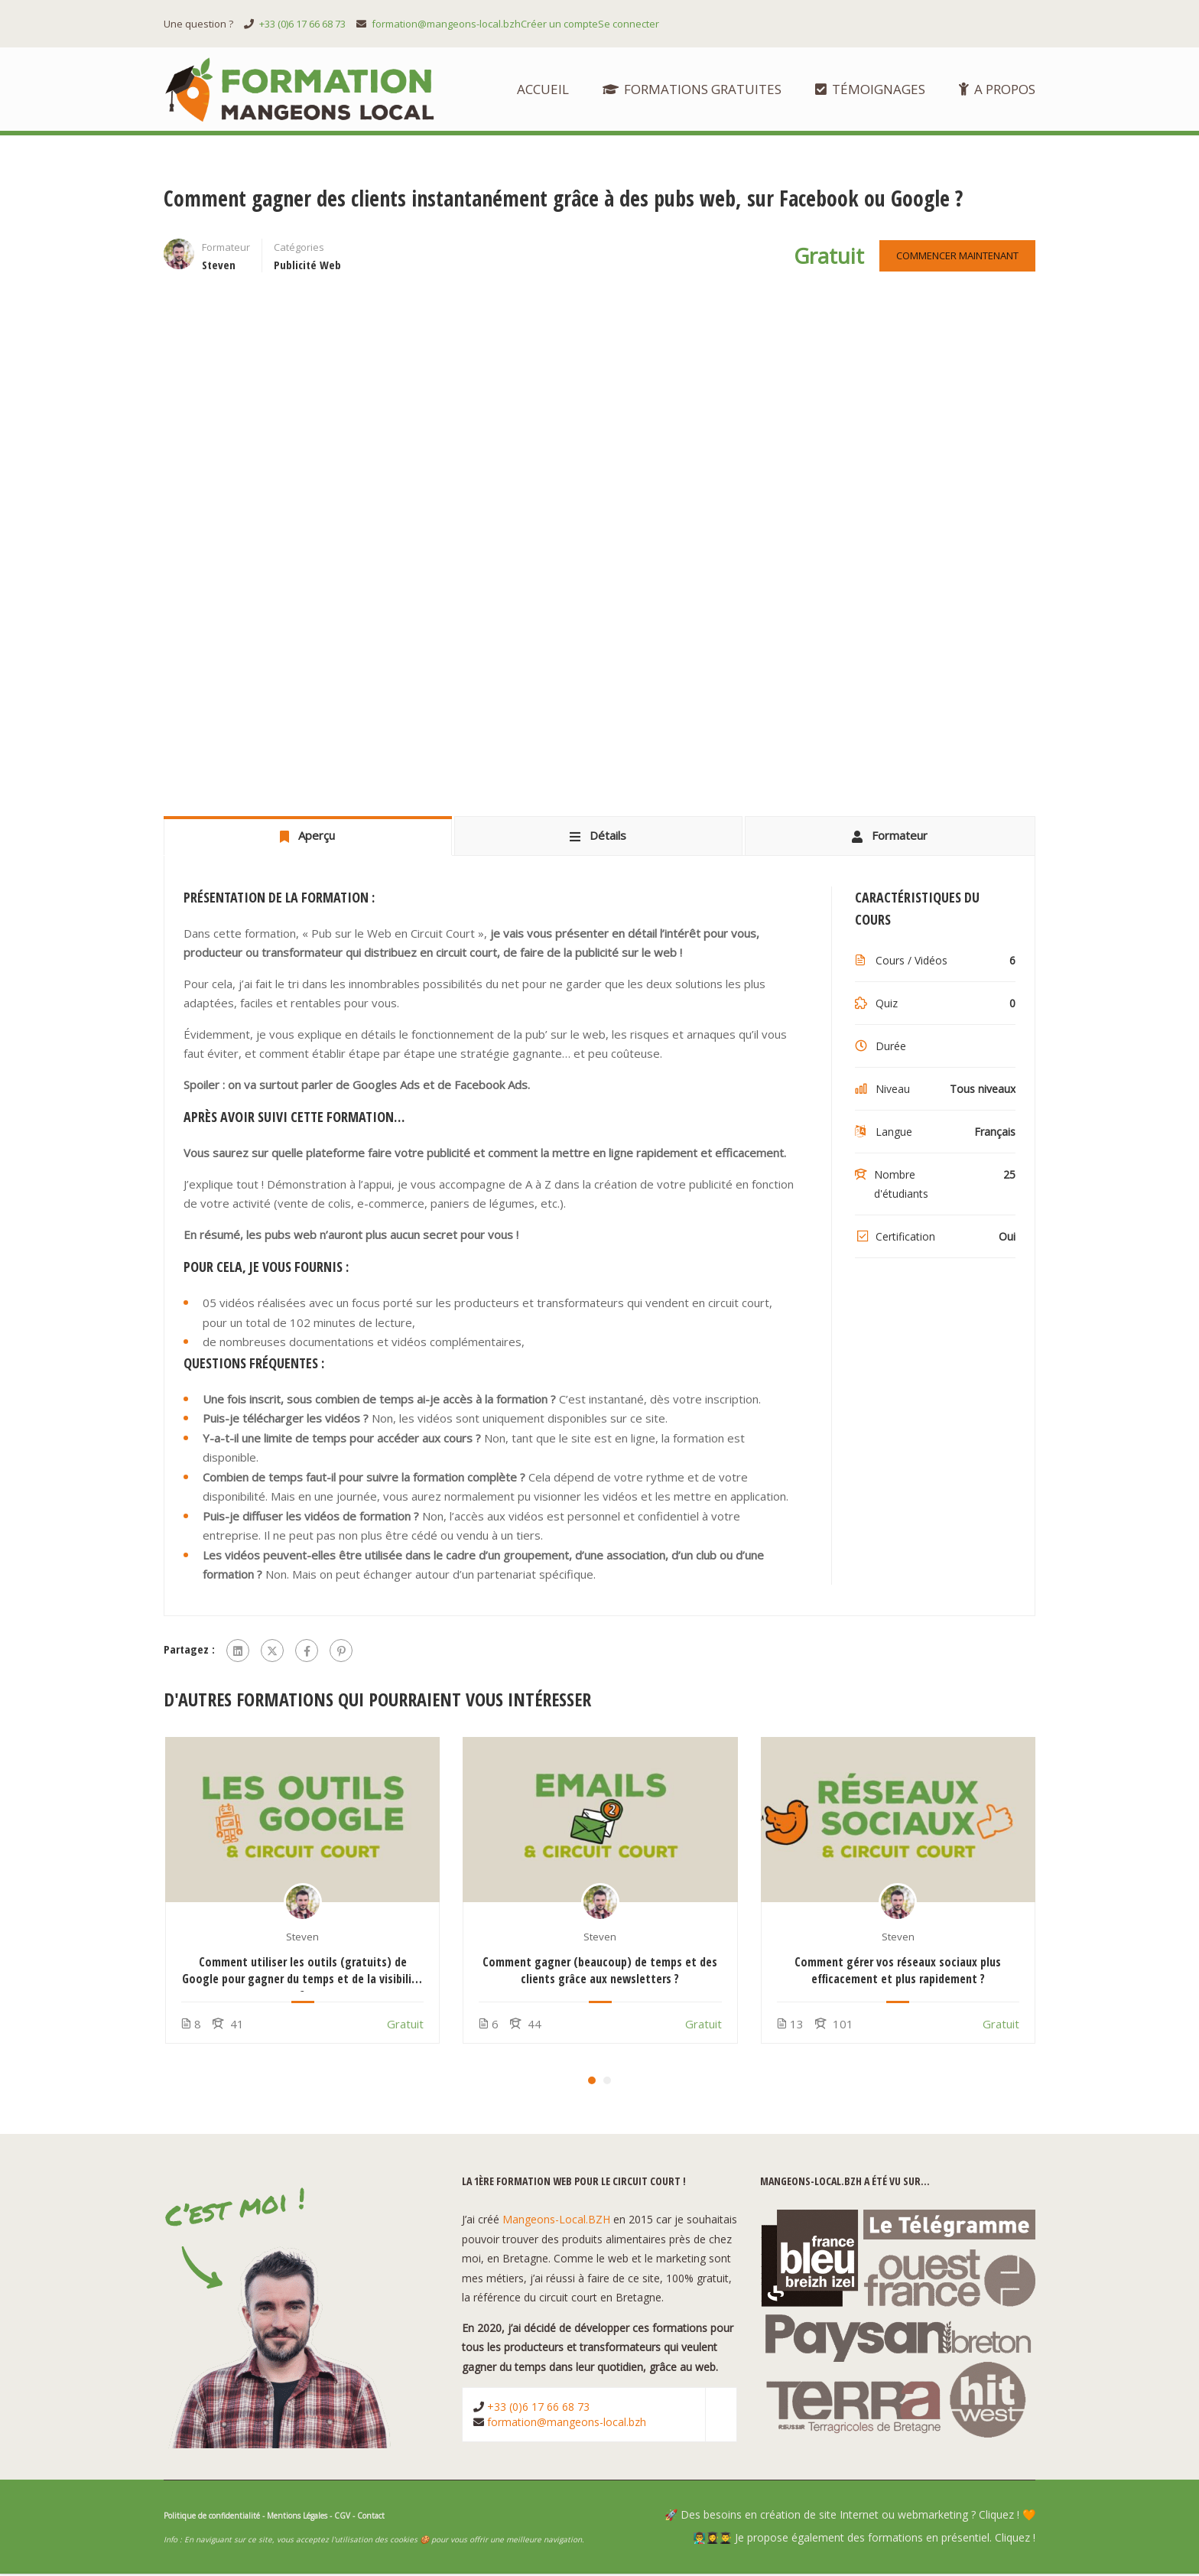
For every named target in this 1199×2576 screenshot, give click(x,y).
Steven (302, 1940)
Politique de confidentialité (212, 2518)
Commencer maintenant (955, 258)
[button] (592, 2082)
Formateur (226, 249)
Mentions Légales (297, 2518)
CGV (342, 2518)
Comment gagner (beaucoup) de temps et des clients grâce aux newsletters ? (600, 1972)
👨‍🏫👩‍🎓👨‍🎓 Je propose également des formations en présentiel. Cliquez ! (864, 2539)
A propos (997, 90)
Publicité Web (307, 267)
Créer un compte (559, 24)
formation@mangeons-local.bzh (446, 24)
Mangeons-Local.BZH (556, 2222)
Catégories (299, 249)
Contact (371, 2518)
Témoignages (870, 90)
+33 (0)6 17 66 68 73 (302, 24)
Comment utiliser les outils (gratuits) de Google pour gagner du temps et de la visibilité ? (302, 1972)
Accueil (543, 90)
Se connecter (628, 24)
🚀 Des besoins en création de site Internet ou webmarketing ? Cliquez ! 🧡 (849, 2516)
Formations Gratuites (692, 90)
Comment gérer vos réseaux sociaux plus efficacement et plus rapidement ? (897, 1972)
